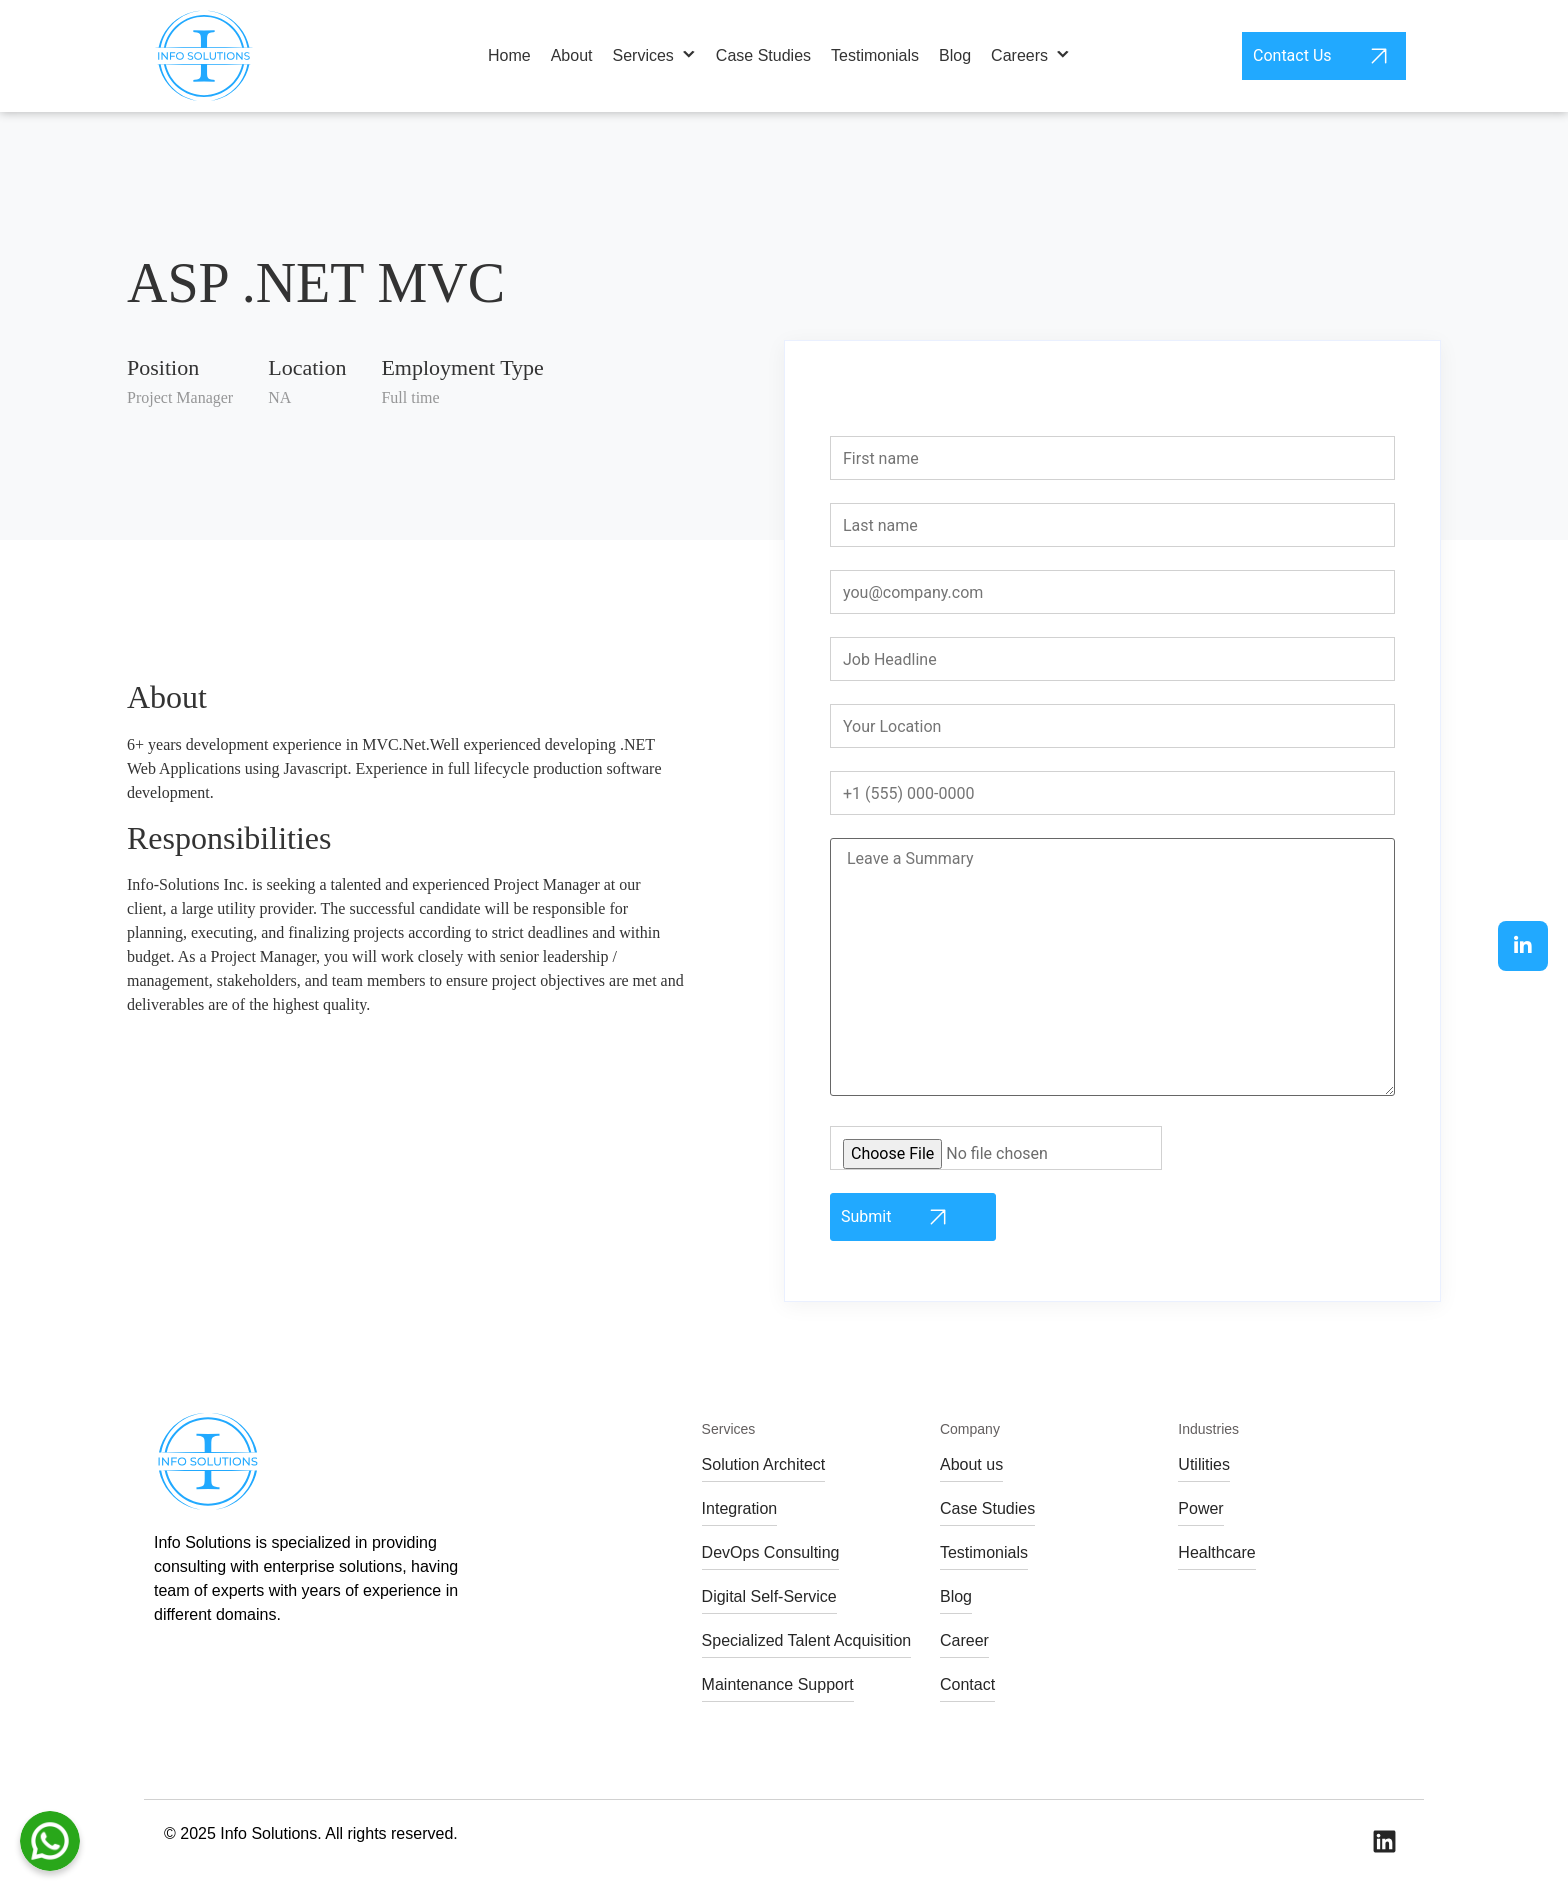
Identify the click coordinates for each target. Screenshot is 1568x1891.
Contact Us (1324, 56)
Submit (897, 1217)
